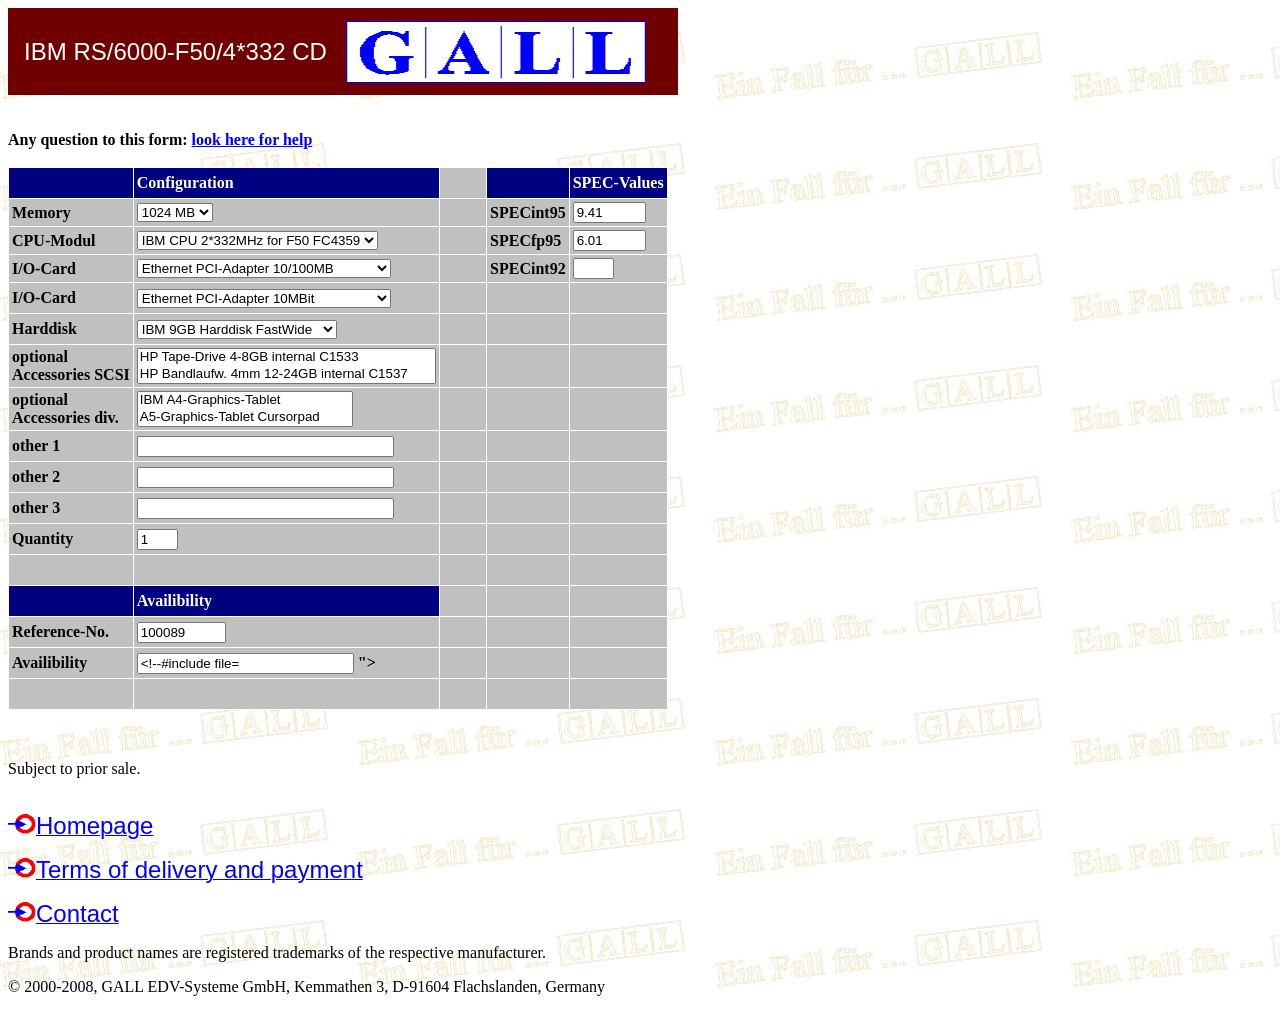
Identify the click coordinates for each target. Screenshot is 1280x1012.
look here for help (252, 139)
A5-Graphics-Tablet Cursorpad (245, 417)
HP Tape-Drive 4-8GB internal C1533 (286, 357)
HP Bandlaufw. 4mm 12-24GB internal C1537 (286, 374)
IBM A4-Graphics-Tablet (245, 400)
